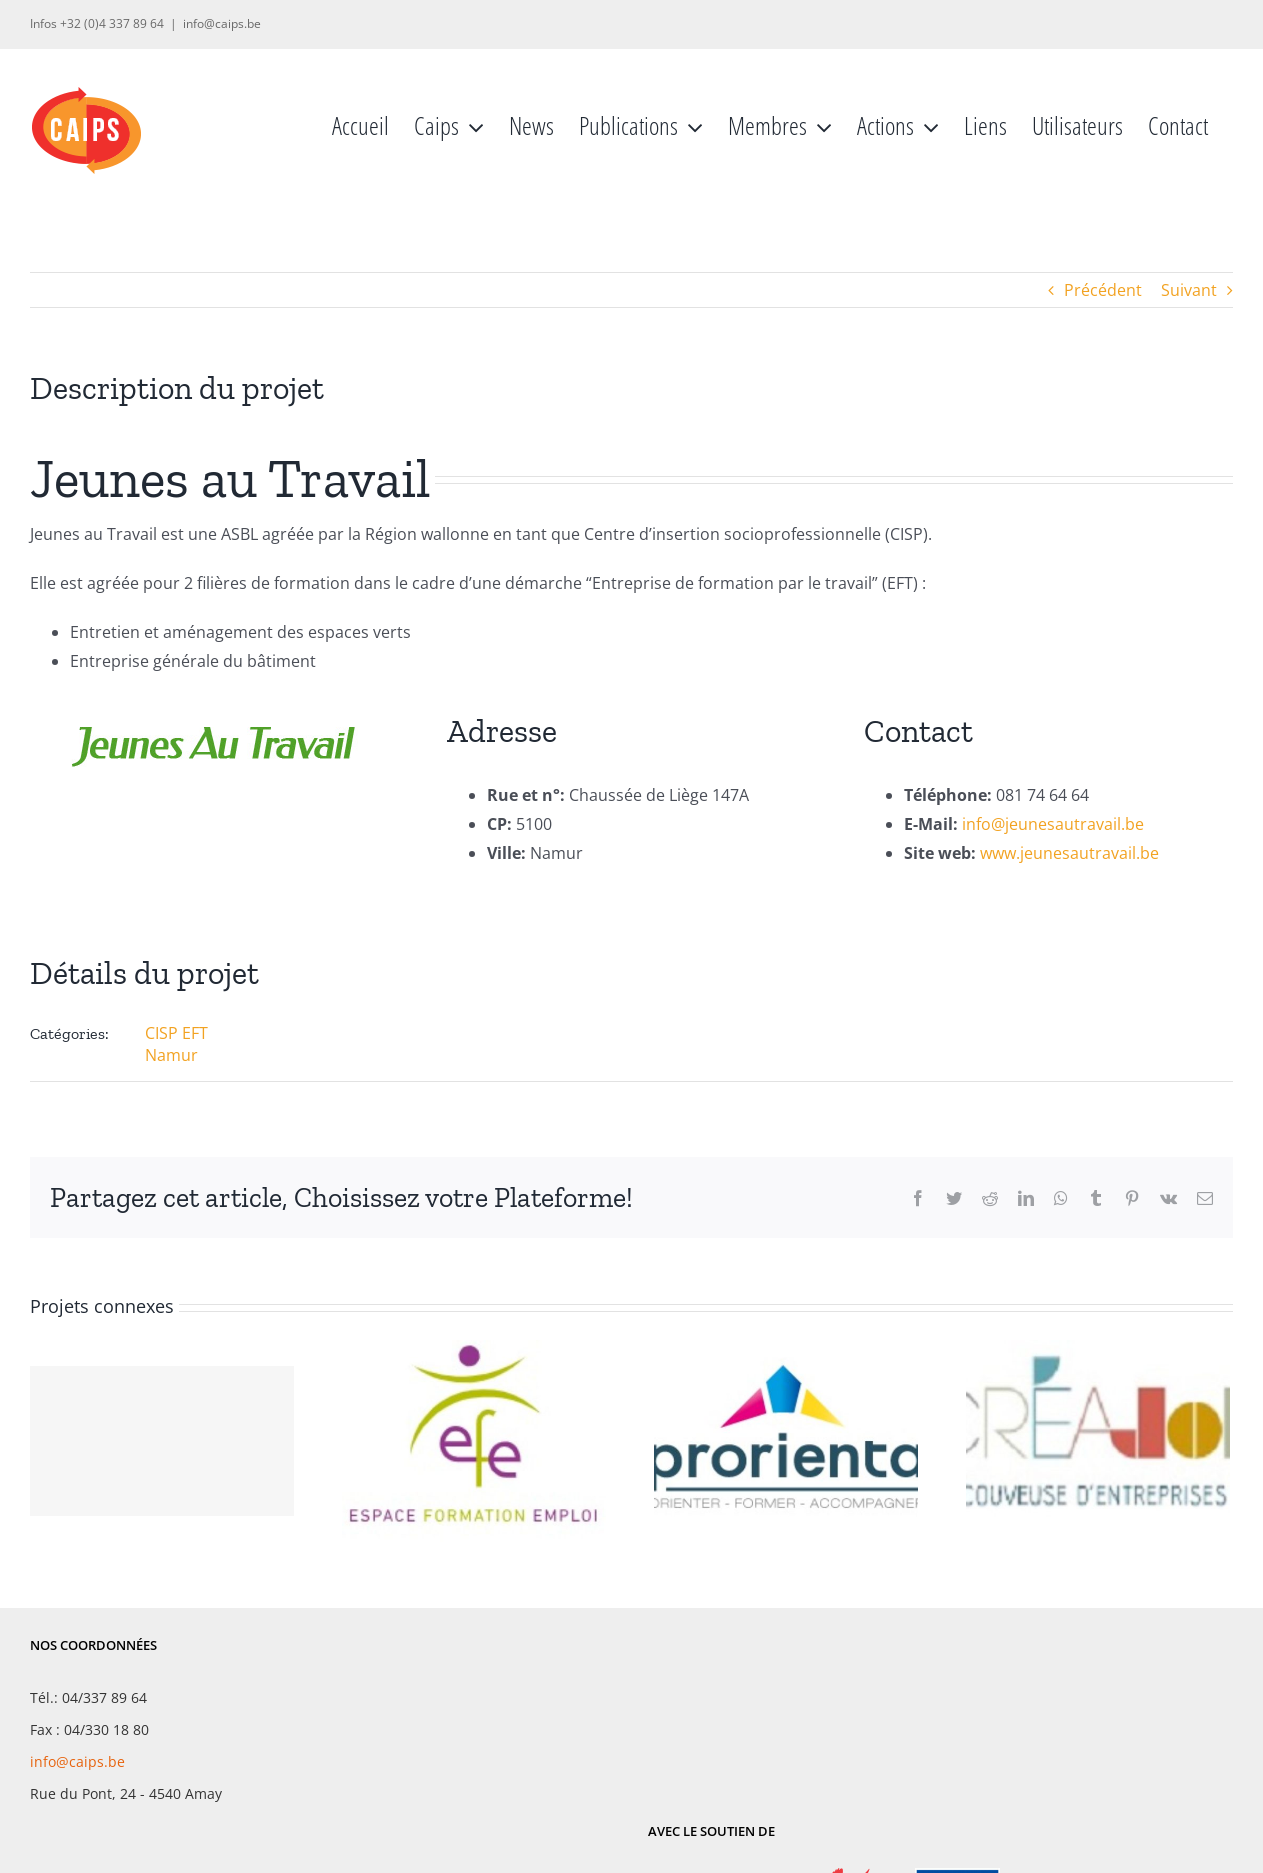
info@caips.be (222, 23)
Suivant (1189, 290)
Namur (171, 1055)
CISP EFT (176, 1033)
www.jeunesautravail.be (1069, 853)
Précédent (1103, 290)
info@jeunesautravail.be (1053, 824)
